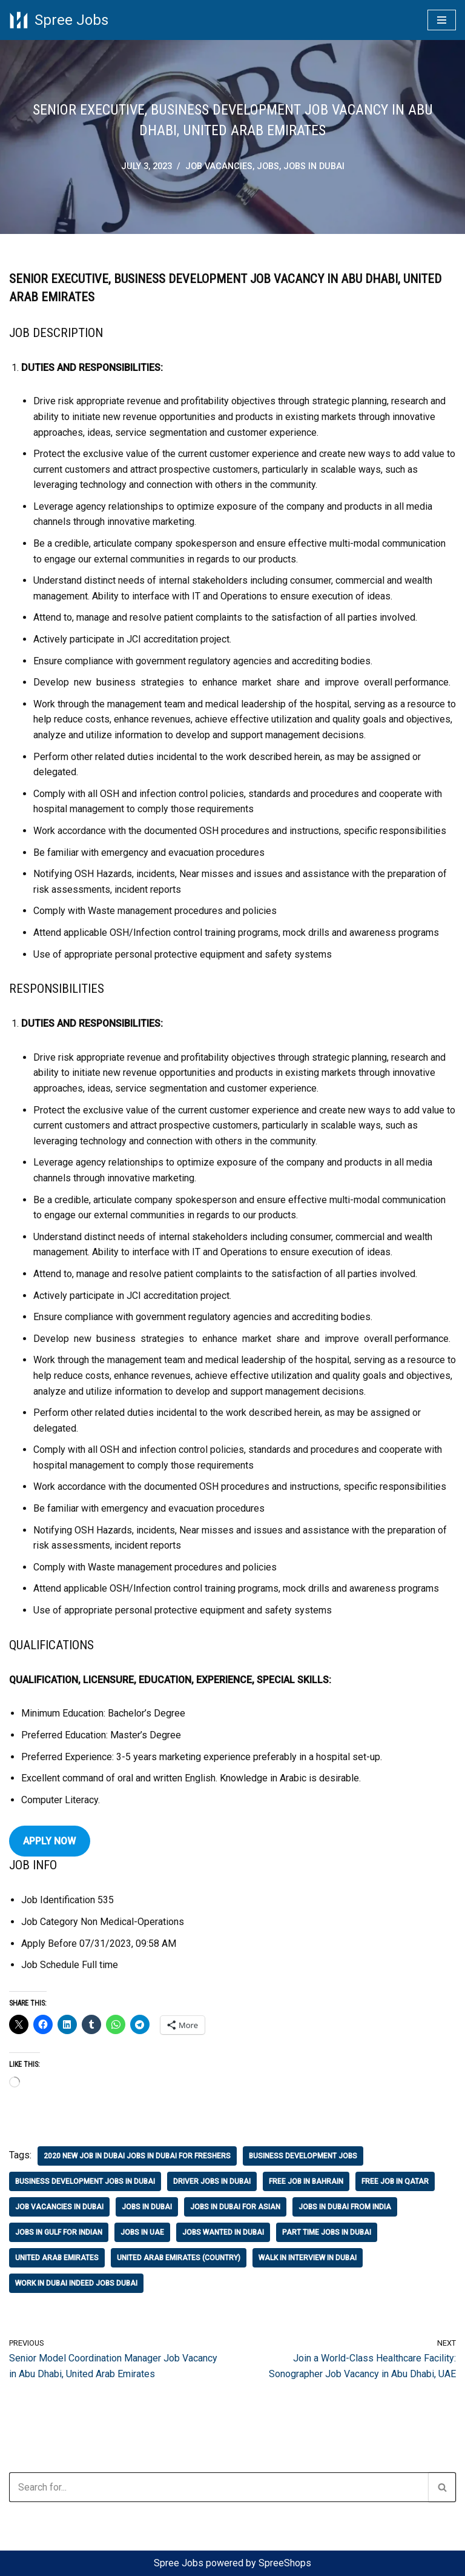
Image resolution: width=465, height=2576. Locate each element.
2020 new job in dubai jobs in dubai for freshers (137, 2156)
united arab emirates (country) (178, 2258)
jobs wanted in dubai (223, 2232)
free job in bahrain (306, 2181)
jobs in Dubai (314, 166)
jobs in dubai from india (344, 2207)
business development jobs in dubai (85, 2181)
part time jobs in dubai (326, 2232)
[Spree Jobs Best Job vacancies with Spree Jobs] (58, 20)
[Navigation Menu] (441, 20)
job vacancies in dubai (59, 2207)
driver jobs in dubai (212, 2181)
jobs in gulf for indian (58, 2232)
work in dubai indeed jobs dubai (76, 2283)
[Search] (219, 2487)
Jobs (268, 166)
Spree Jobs (178, 2563)
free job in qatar (395, 2181)
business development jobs (303, 2156)
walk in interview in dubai (308, 2258)
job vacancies (218, 166)
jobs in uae (142, 2232)
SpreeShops (285, 2563)
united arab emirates (57, 2258)
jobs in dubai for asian (235, 2207)
